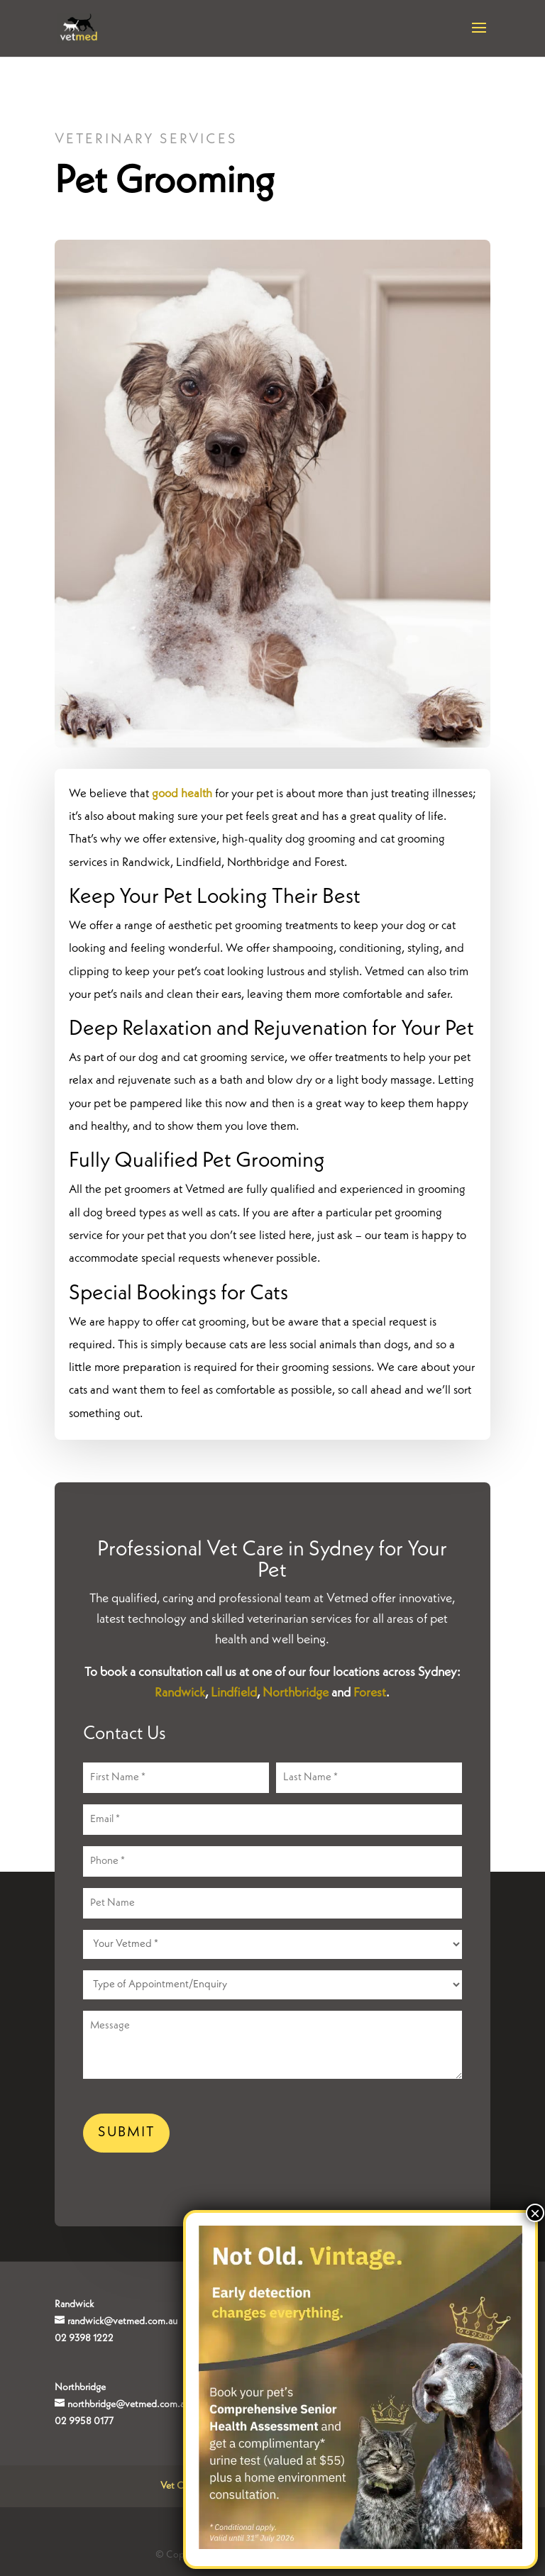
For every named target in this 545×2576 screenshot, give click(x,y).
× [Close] (535, 2213)
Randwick (180, 1693)
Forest (369, 1693)
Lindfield (234, 1693)
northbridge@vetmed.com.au (128, 2404)
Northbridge (296, 1693)
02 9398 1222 (84, 2338)
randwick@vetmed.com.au (122, 2321)
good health (182, 794)
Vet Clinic (179, 2486)
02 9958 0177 (84, 2421)
